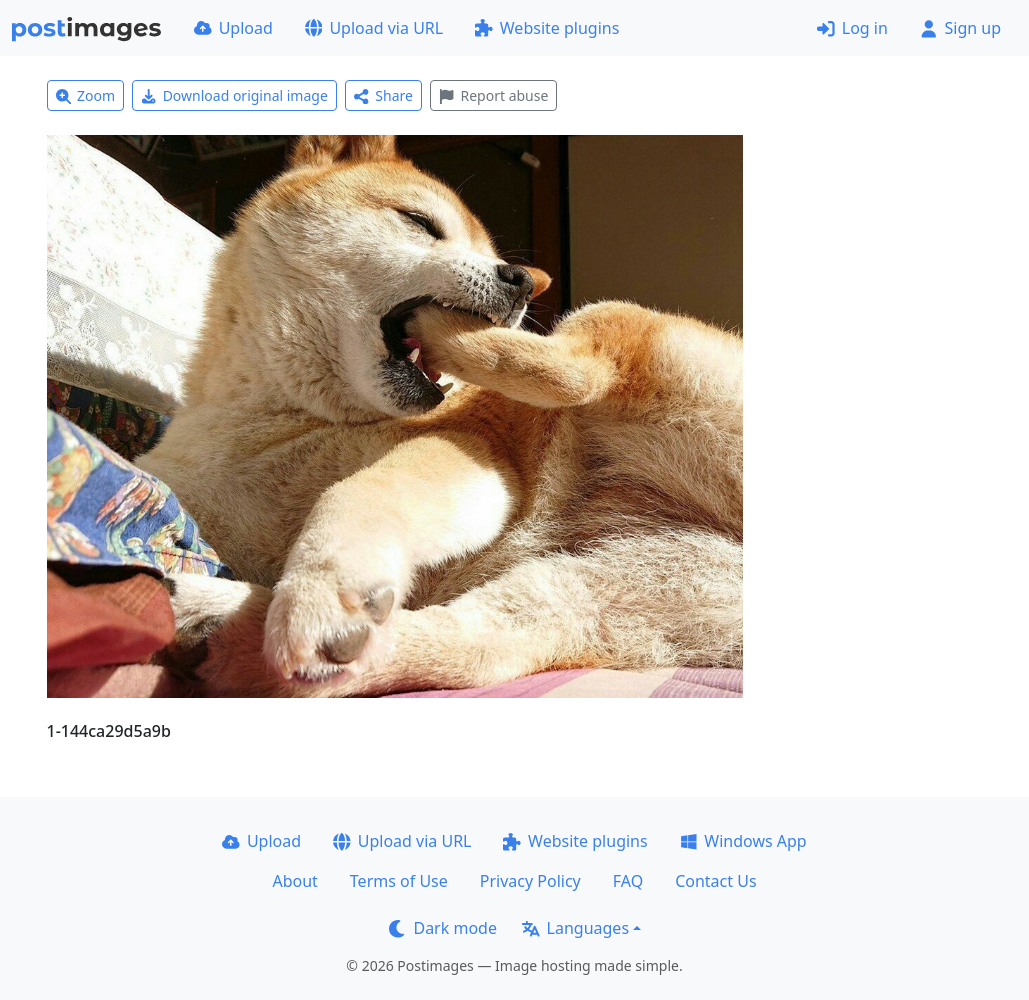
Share (383, 95)
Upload (233, 28)
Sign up (960, 28)
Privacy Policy (530, 881)
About (294, 881)
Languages (575, 928)
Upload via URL (374, 28)
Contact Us (715, 881)
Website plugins (547, 28)
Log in (852, 28)
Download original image (234, 95)
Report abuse (493, 95)
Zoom (86, 95)
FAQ (628, 881)
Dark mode (443, 928)
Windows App (743, 841)
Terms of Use (399, 881)
